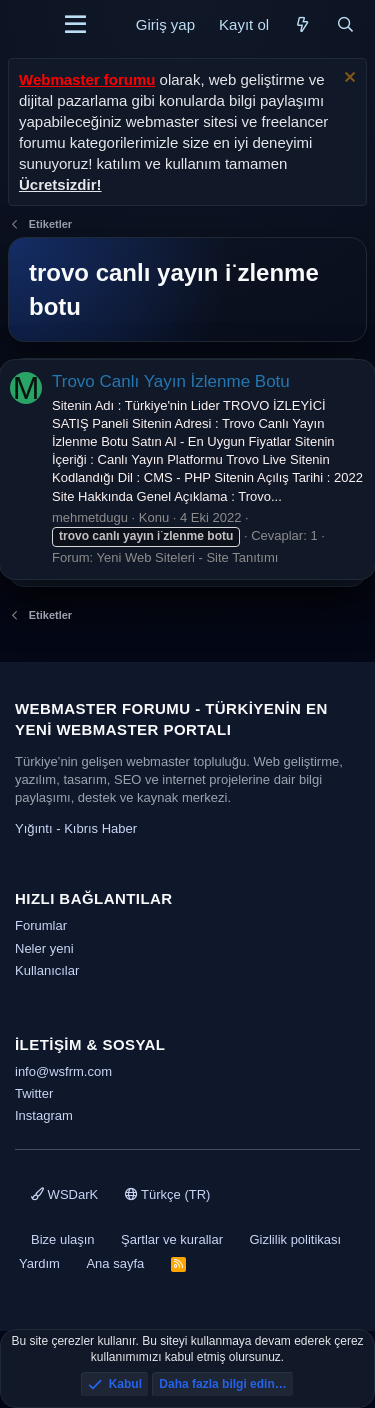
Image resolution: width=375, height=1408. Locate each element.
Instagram (44, 1115)
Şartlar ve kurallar (172, 1239)
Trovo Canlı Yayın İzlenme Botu (171, 381)
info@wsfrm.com (63, 1071)
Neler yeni (44, 948)
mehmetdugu (90, 517)
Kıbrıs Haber (100, 828)
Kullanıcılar (47, 970)
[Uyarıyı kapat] (347, 79)
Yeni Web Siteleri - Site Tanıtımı (188, 557)
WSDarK (64, 1194)
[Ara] (345, 24)
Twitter (34, 1093)
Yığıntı (34, 828)
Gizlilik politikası (295, 1239)
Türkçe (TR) (168, 1194)
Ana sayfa (115, 1263)
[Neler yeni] (302, 24)
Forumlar (41, 925)
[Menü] (75, 25)
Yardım (39, 1263)
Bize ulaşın (63, 1239)
